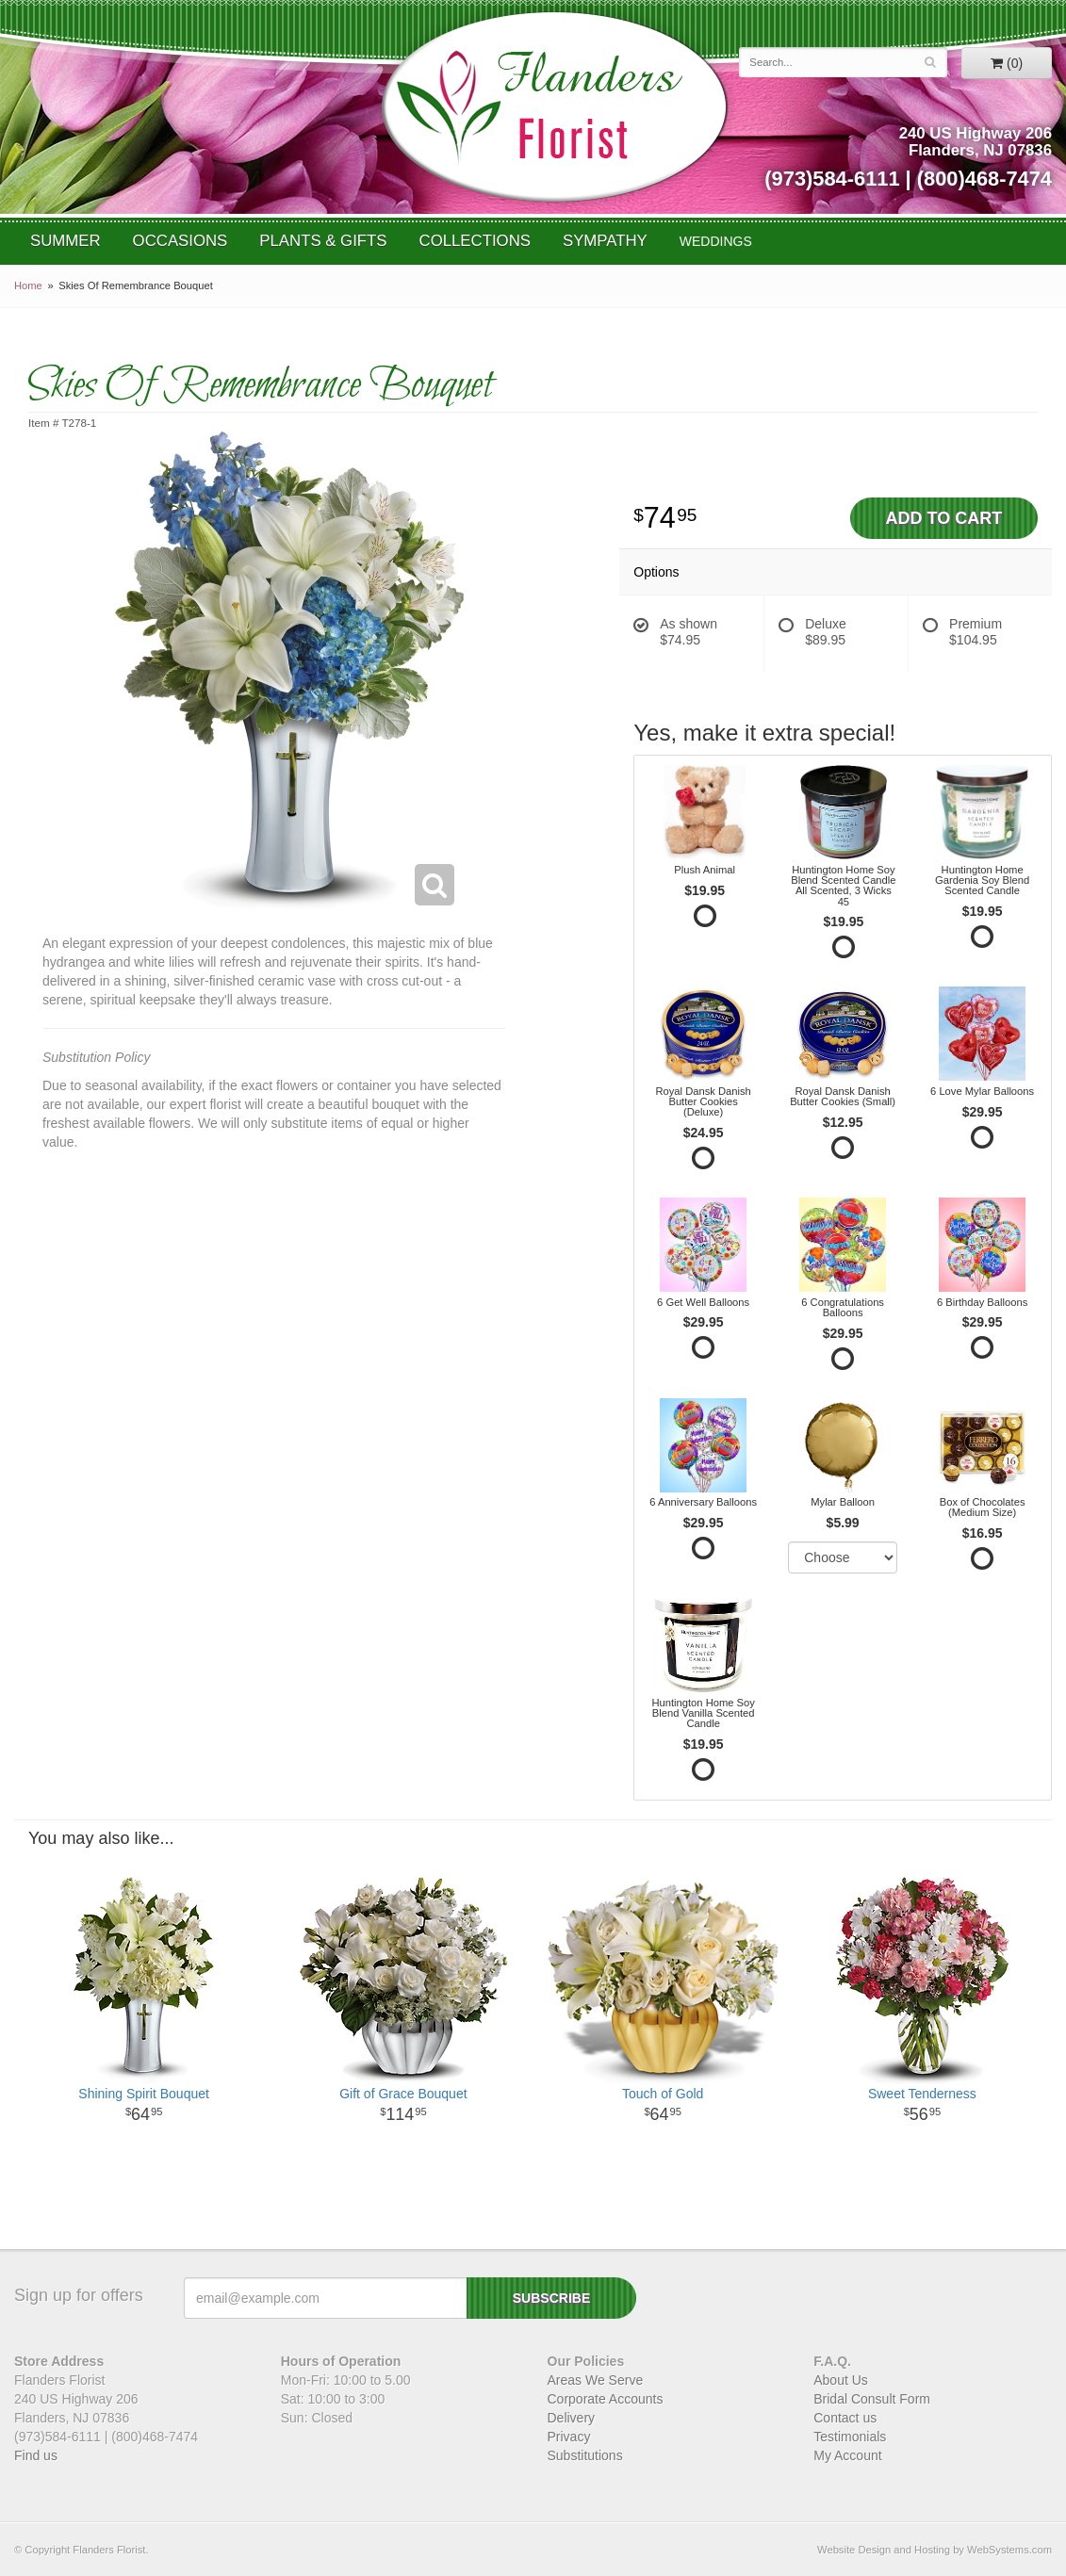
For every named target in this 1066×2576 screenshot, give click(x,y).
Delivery (572, 2417)
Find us (35, 2455)
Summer (65, 241)
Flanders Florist (553, 107)
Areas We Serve (596, 2380)
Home (28, 285)
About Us (840, 2380)
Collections (475, 241)
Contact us (845, 2417)
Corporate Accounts (606, 2398)
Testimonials (849, 2436)
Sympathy (605, 241)
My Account (847, 2455)
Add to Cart (943, 518)
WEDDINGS (716, 241)
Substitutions (585, 2455)
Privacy (569, 2436)
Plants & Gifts (322, 241)
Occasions (180, 241)
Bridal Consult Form (871, 2398)
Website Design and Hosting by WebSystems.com (934, 2549)
